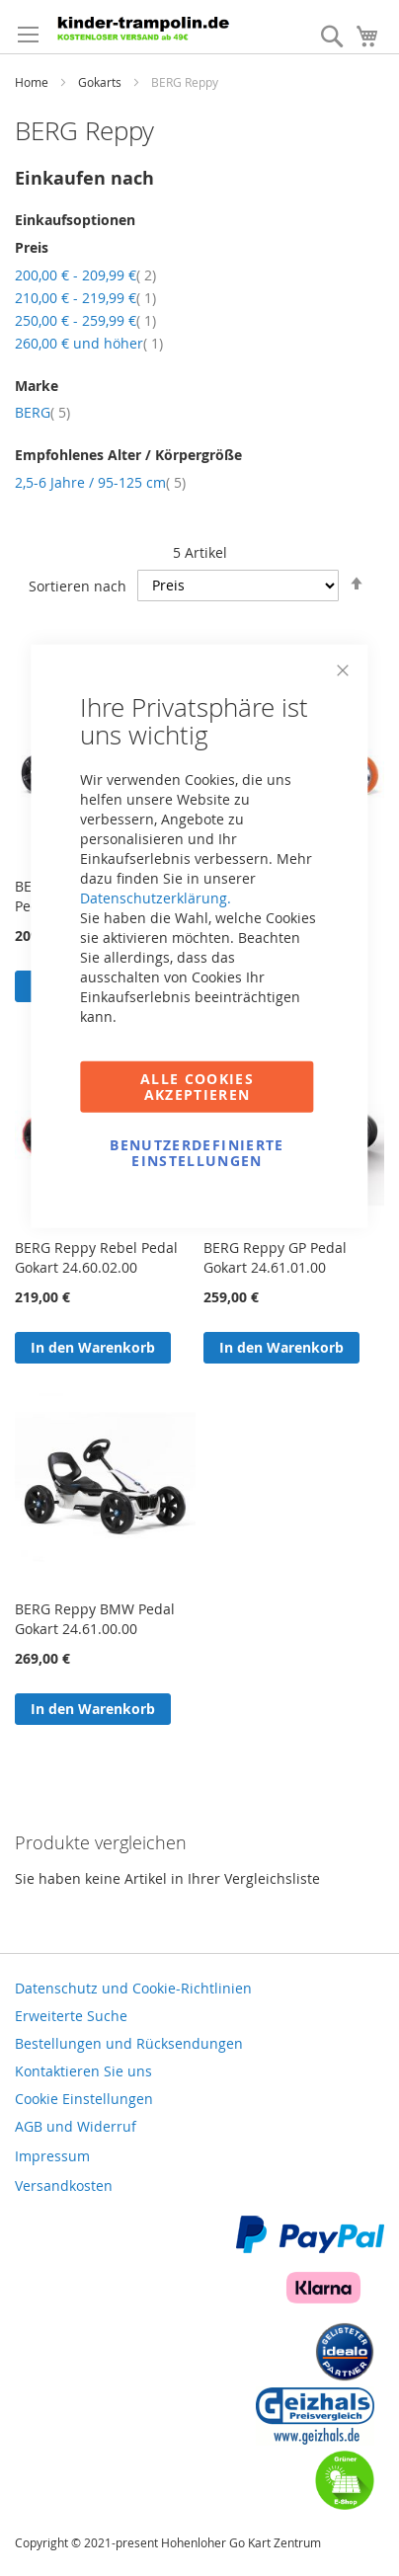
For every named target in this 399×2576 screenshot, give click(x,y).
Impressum (52, 2156)
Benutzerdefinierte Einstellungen (196, 1151)
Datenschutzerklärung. (155, 897)
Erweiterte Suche (71, 2015)
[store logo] (146, 26)
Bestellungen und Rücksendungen (129, 2043)
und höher (89, 343)
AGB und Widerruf (75, 2126)
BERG (42, 412)
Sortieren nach (77, 585)
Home (33, 82)
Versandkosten (64, 2185)
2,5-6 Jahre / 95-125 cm (100, 482)
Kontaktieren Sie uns (83, 2071)
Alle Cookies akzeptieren (197, 1085)
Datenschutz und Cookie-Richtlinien (133, 1988)
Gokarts (101, 82)
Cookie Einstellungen (84, 2098)
